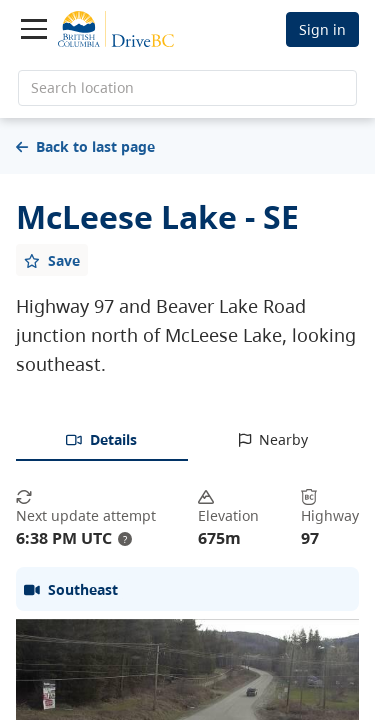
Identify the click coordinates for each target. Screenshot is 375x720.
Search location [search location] (82, 87)
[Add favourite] (52, 260)
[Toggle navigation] (34, 29)
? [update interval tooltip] (125, 539)
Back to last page (85, 146)
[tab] (102, 441)
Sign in (322, 29)
